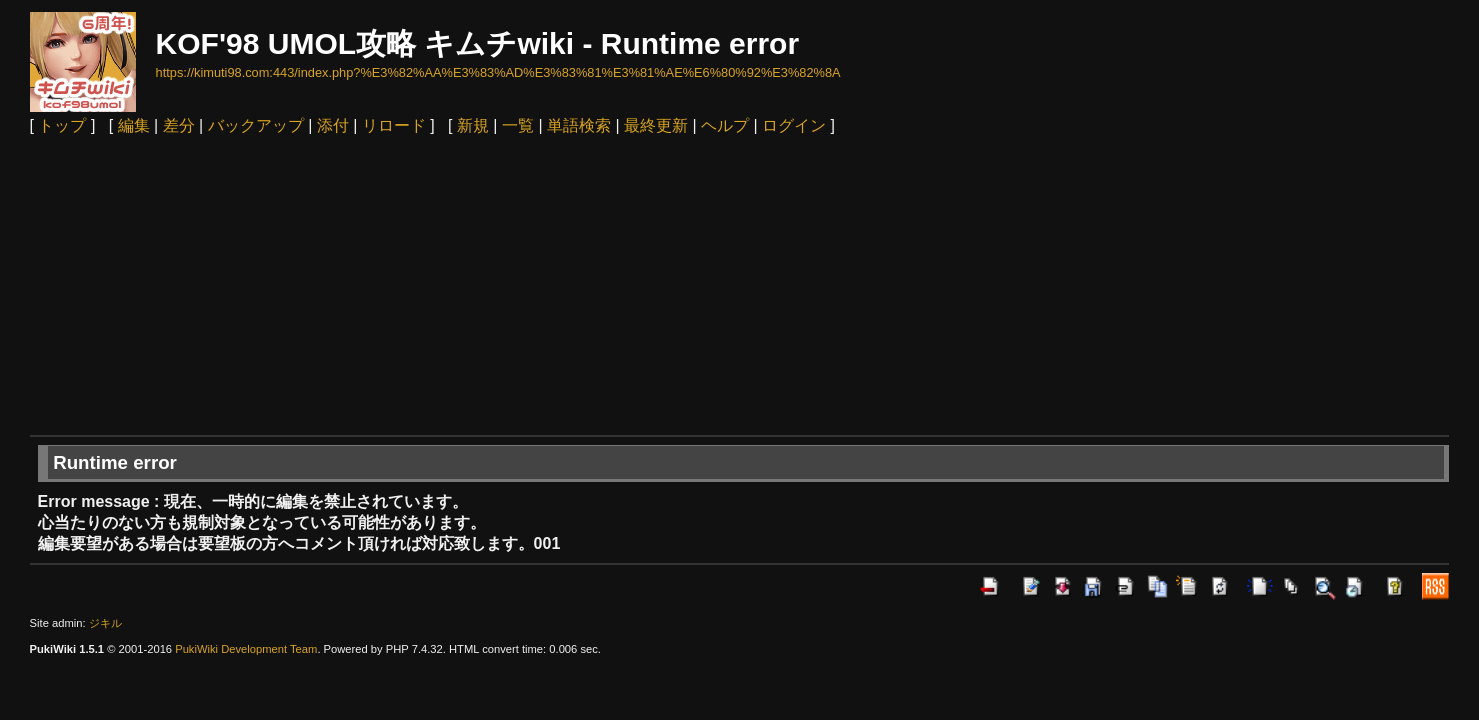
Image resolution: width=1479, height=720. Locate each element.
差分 (179, 125)
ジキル (105, 623)
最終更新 (656, 125)
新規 (473, 125)
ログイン (794, 125)
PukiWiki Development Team (246, 649)
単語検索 (579, 125)
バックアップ (256, 125)
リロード (394, 125)
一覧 (518, 125)
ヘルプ (725, 125)
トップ (62, 125)
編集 (134, 125)
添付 (333, 125)
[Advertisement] (740, 285)
